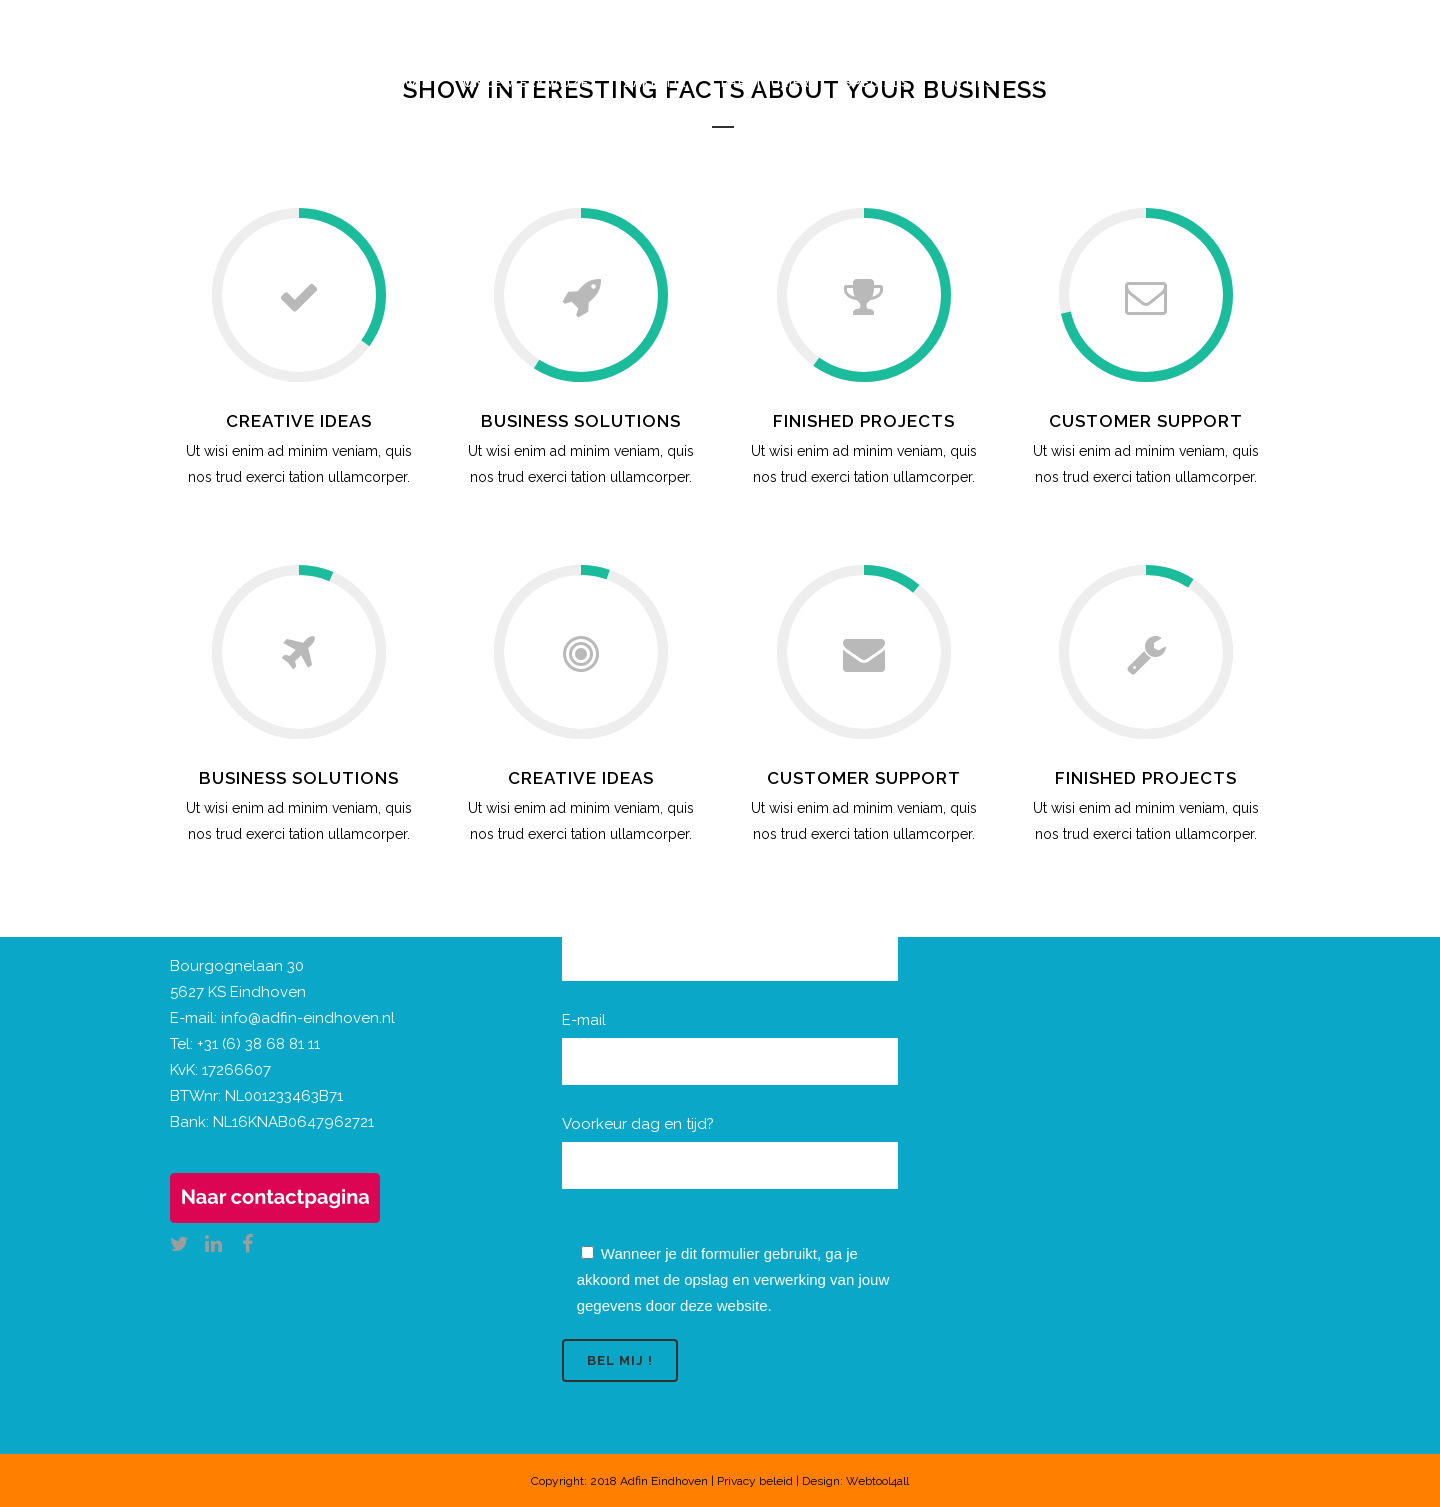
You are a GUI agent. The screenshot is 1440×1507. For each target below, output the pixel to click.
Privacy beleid (755, 1481)
